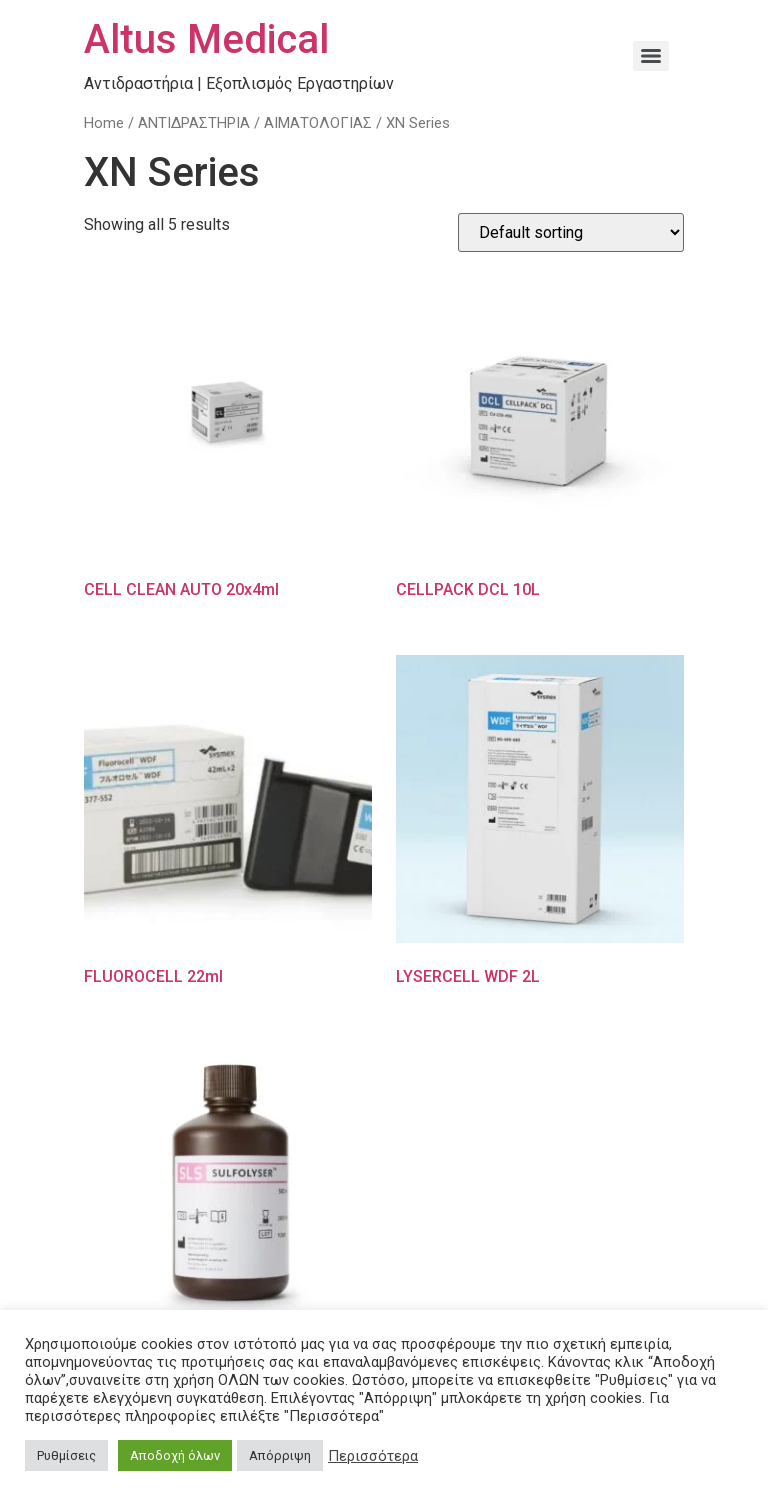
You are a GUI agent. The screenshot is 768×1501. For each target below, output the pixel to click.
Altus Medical (206, 39)
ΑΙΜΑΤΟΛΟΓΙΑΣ (318, 123)
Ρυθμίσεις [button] (66, 1455)
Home (104, 123)
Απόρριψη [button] (280, 1455)
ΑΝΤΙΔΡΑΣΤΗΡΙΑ (194, 123)
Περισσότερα (373, 1456)
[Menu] (651, 56)
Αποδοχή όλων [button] (175, 1455)
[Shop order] (571, 232)
